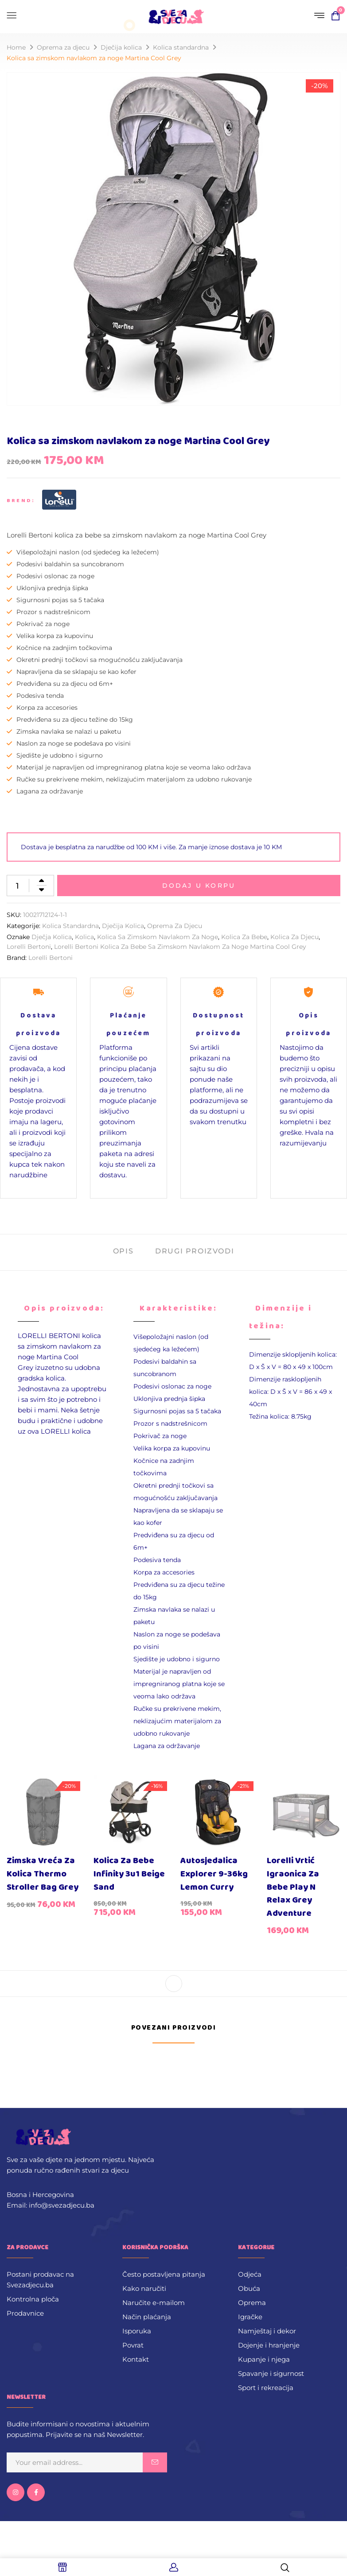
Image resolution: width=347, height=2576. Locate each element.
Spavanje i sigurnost (271, 2373)
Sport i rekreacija (265, 2387)
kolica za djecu (294, 937)
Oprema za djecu (63, 47)
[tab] (123, 1252)
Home (16, 47)
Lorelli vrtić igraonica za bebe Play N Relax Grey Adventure (293, 1887)
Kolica (84, 937)
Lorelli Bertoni (29, 947)
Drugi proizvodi (194, 1251)
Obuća (249, 2288)
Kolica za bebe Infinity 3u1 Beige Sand (129, 1874)
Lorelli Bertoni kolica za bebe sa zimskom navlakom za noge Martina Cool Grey (180, 947)
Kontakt (135, 2359)
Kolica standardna (181, 47)
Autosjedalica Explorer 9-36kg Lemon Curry (214, 1874)
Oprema (252, 2302)
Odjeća (249, 2274)
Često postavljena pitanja (163, 2274)
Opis (123, 1251)
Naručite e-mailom (153, 2302)
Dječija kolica (121, 47)
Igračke (250, 2317)
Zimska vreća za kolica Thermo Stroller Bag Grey (42, 1874)
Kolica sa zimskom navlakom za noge (157, 937)
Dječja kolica (51, 937)
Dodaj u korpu (199, 886)
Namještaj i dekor (267, 2331)
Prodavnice (25, 2313)
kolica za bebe (244, 937)
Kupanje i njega (264, 2359)
